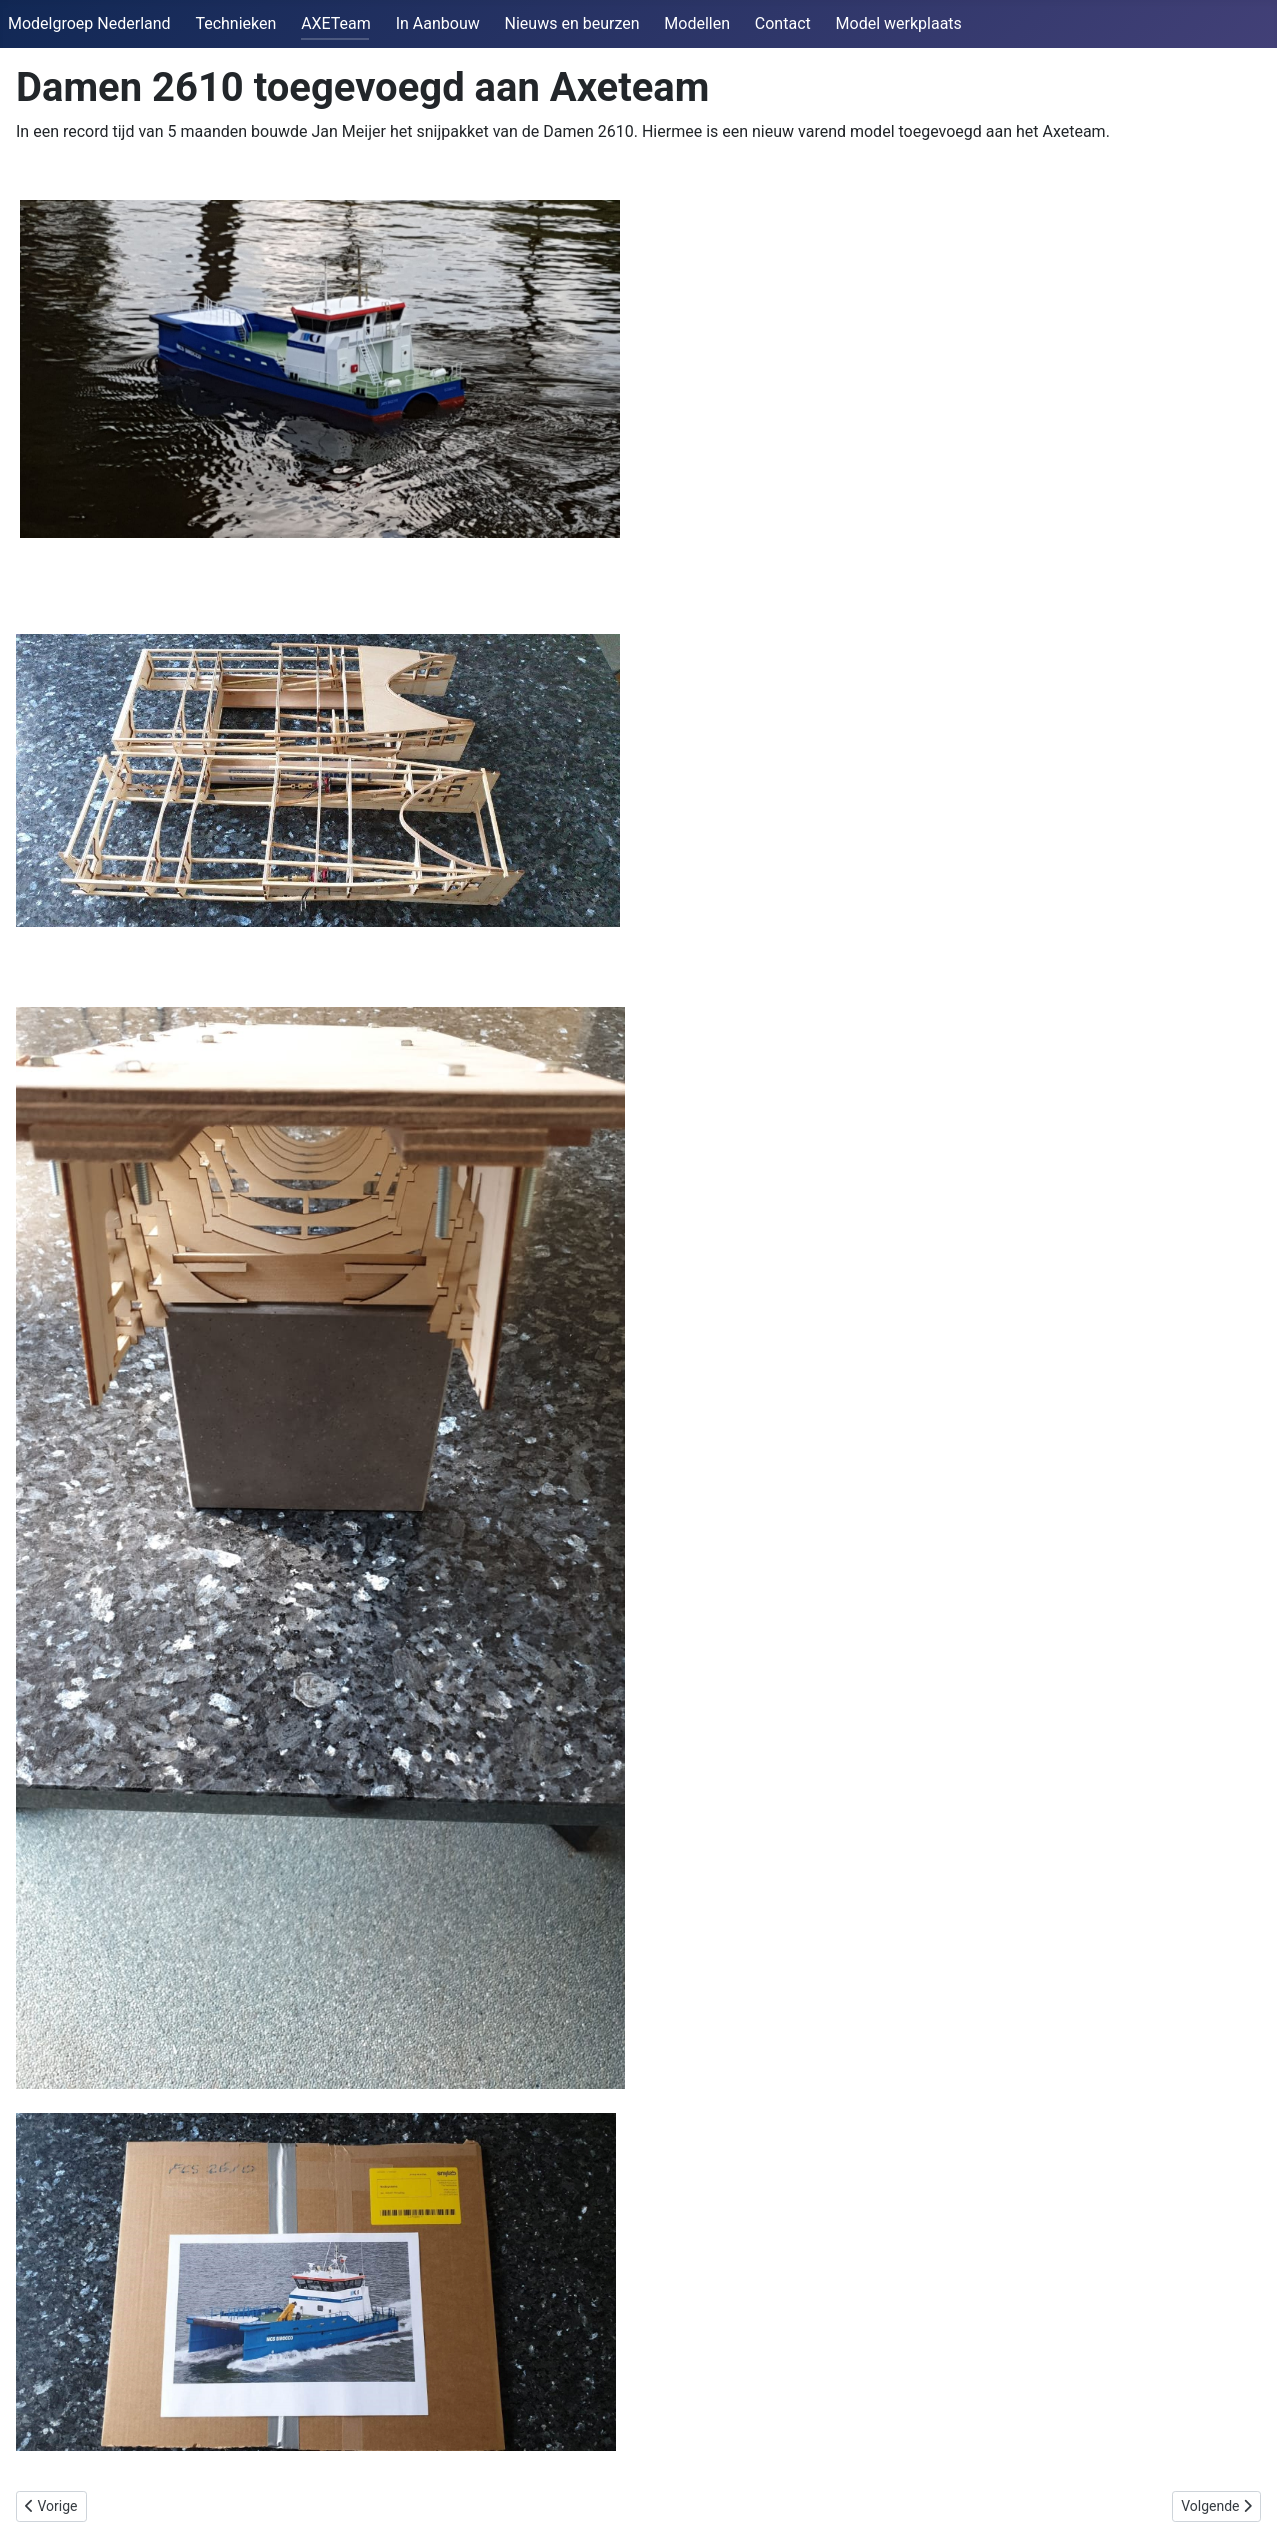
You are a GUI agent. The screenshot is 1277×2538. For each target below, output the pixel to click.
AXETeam (336, 23)
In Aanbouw (438, 23)
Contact (783, 23)
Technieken (235, 23)
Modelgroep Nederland (89, 23)
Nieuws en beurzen (572, 23)
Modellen (697, 23)
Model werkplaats (899, 23)
